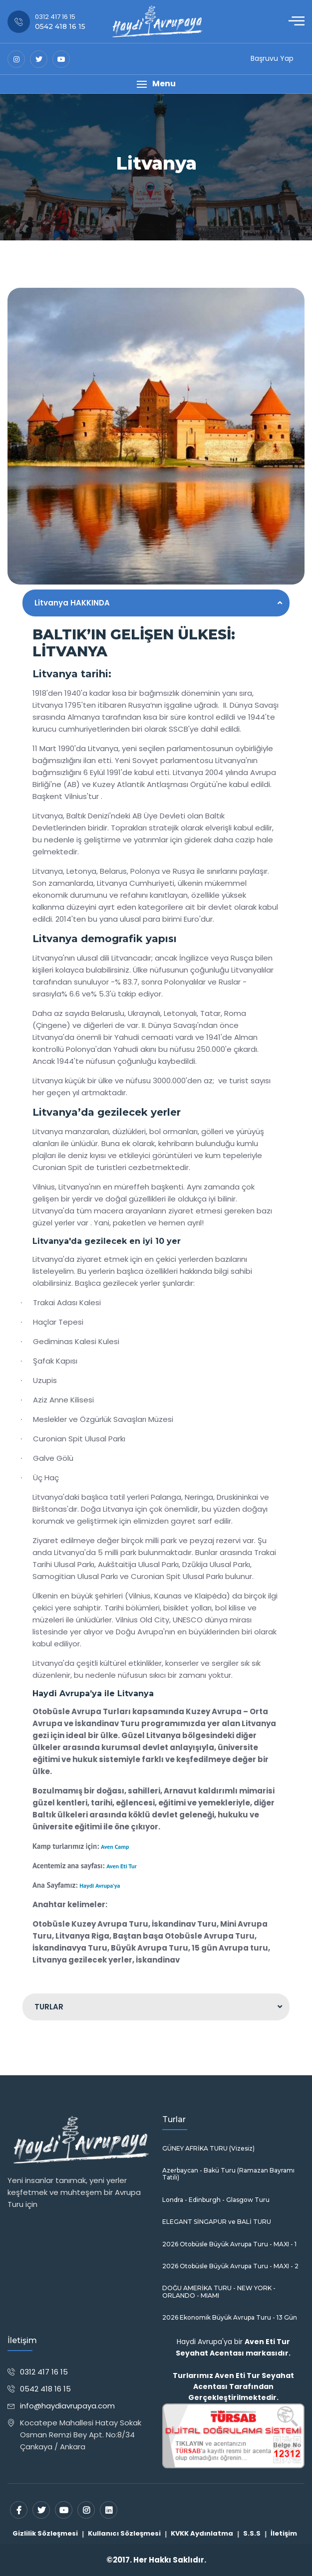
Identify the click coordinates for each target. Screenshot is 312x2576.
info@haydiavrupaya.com (67, 2405)
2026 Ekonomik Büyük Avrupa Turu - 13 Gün (229, 2317)
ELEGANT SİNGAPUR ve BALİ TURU (216, 2221)
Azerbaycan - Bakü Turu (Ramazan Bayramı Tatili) (228, 2174)
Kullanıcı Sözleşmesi (124, 2533)
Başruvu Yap (272, 58)
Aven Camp (115, 1846)
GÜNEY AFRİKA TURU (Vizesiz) (208, 2148)
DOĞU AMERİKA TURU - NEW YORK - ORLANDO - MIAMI (219, 2292)
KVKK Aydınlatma (202, 2533)
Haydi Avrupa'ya (99, 1885)
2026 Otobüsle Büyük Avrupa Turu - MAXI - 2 (230, 2266)
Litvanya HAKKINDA (72, 602)
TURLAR (48, 2006)
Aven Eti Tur (121, 1866)
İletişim (284, 2533)
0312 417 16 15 (44, 2372)
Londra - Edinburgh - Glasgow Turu (216, 2199)
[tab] (156, 603)
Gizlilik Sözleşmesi (45, 2533)
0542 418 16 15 (45, 2388)
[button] (156, 84)
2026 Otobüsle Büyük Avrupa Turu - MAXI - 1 (229, 2244)
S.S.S (252, 2533)
